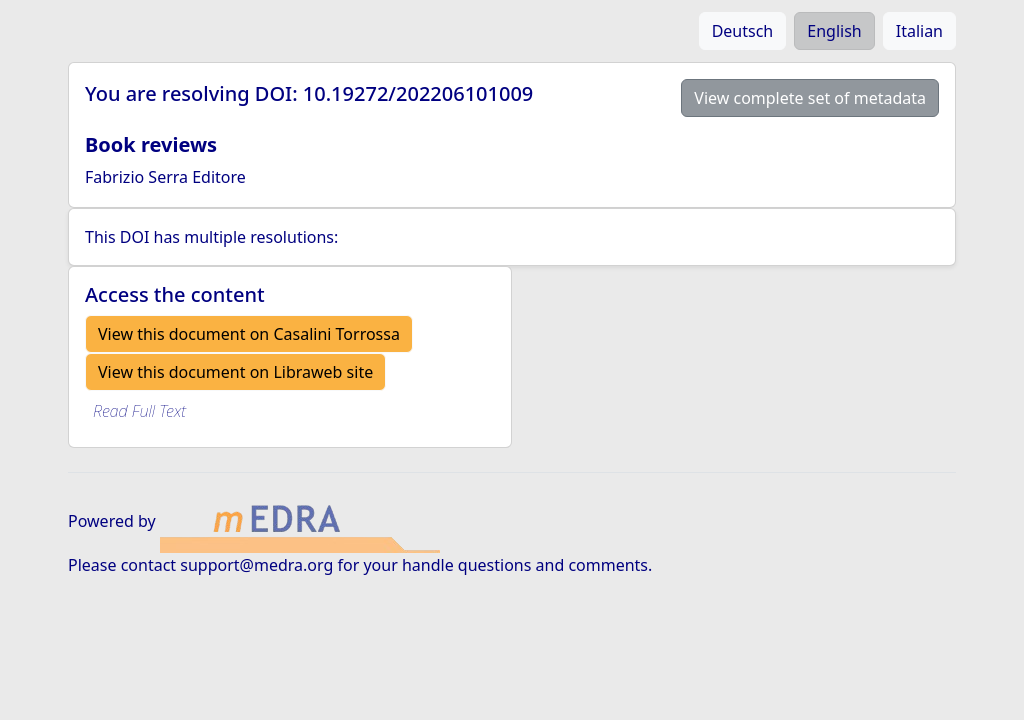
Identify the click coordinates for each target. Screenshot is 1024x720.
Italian (919, 31)
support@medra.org (256, 565)
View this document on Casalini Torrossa (249, 334)
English (834, 31)
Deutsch (743, 31)
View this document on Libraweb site (235, 372)
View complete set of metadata (810, 98)
